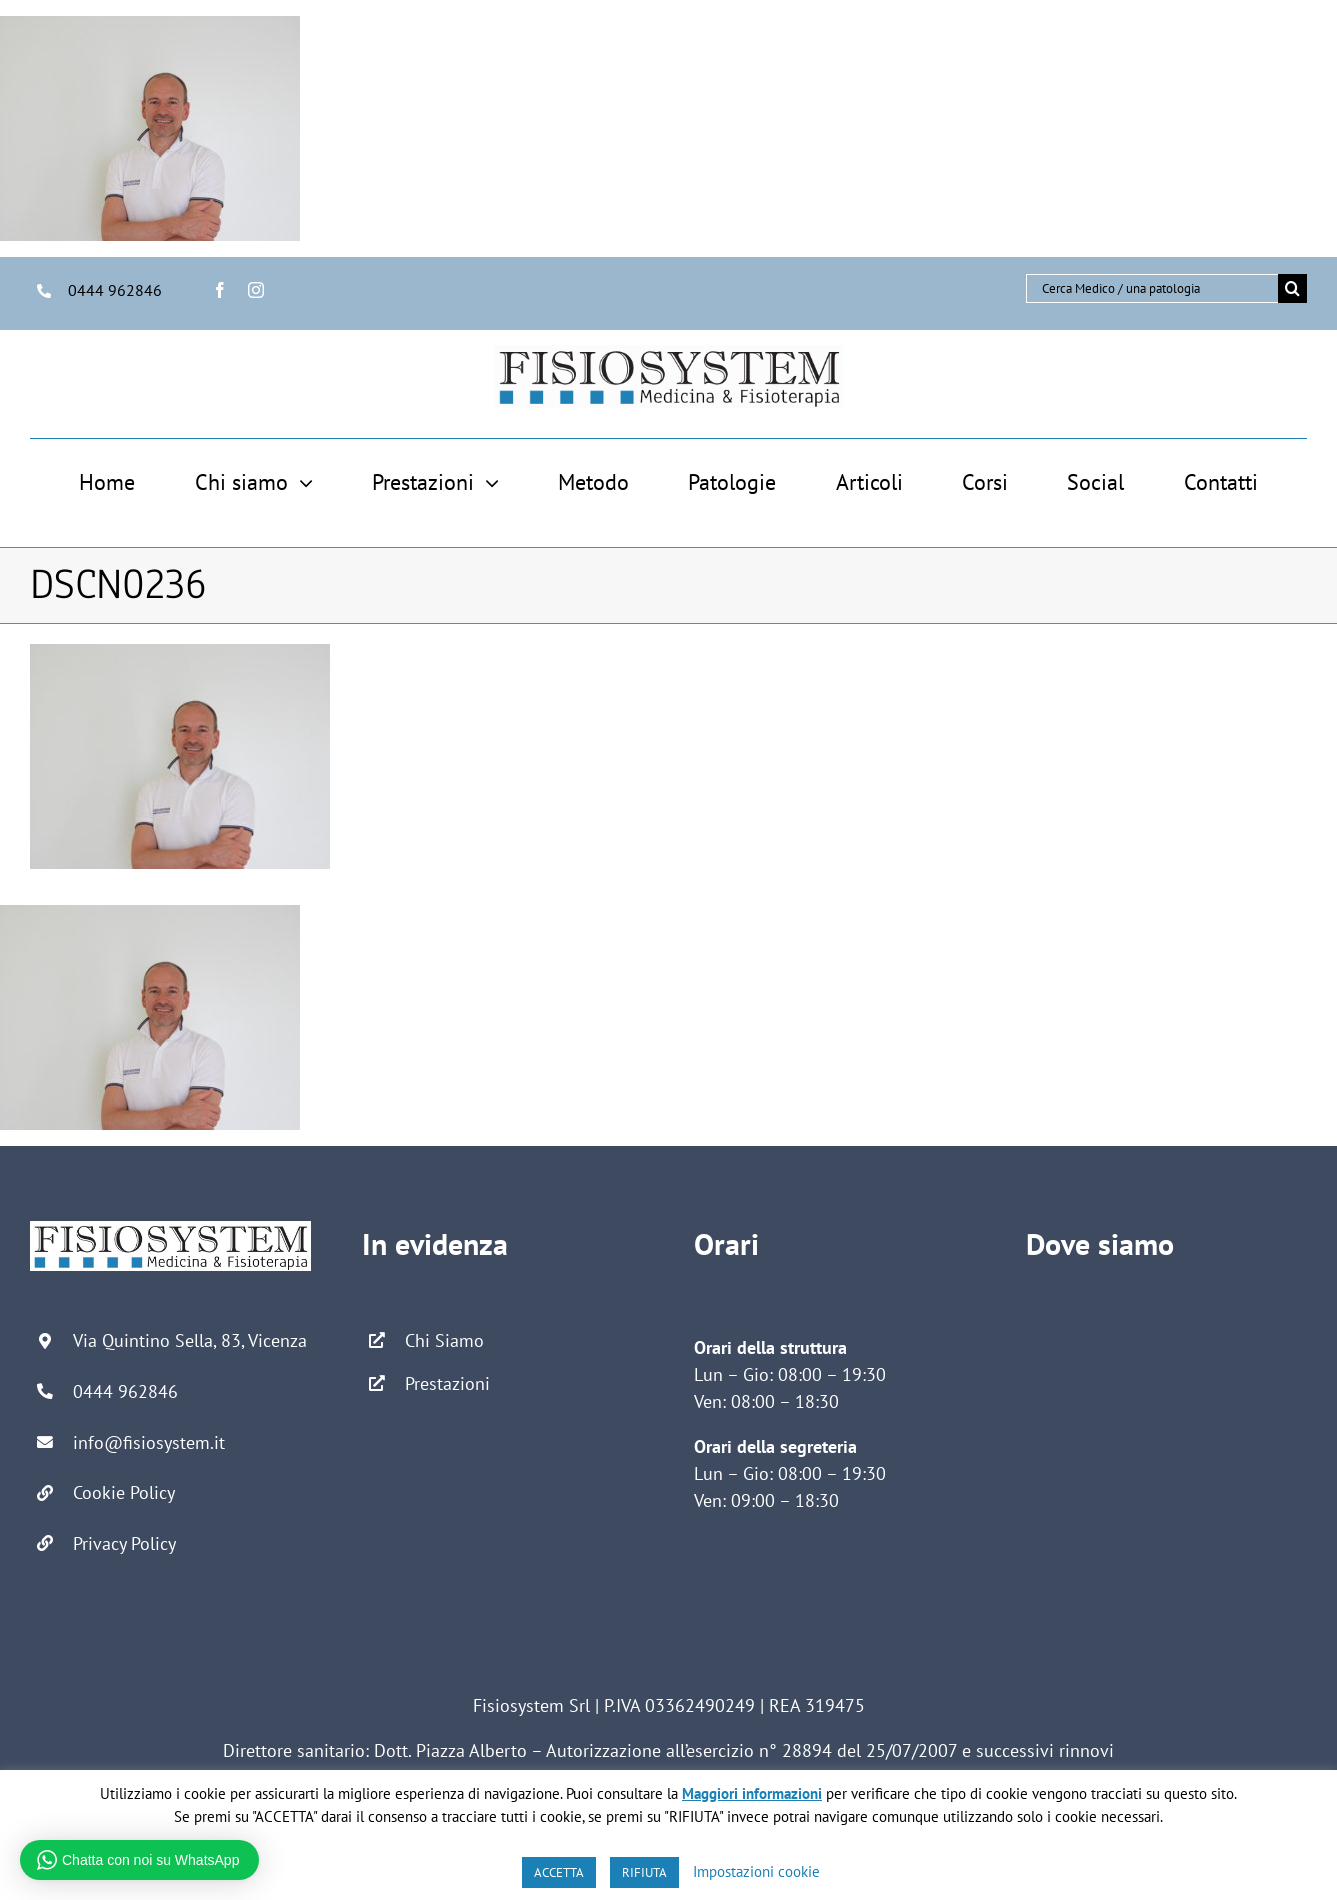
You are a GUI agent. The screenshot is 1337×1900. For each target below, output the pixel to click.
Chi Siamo (444, 1340)
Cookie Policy (124, 1492)
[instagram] (256, 290)
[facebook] (220, 290)
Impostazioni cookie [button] (756, 1871)
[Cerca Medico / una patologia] (1152, 288)
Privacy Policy (124, 1543)
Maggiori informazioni (752, 1793)
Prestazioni (447, 1383)
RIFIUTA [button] (644, 1872)
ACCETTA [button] (559, 1872)
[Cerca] (1292, 288)
